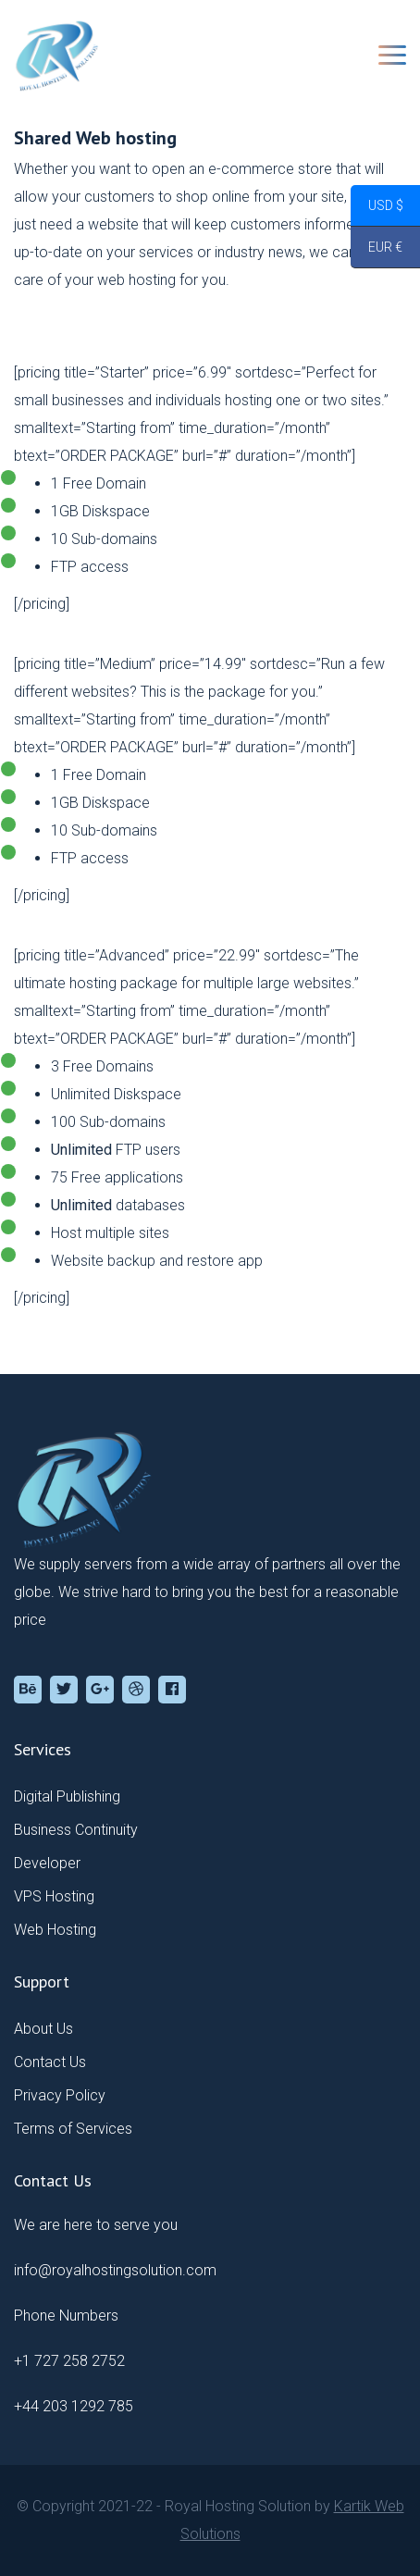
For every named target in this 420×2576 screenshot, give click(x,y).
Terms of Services (73, 2128)
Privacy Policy (59, 2095)
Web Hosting (55, 1929)
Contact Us (50, 2062)
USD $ (377, 208)
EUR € (376, 249)
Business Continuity (76, 1830)
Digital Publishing (67, 1796)
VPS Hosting (54, 1896)
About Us (43, 2028)
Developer (47, 1863)
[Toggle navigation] (392, 55)
